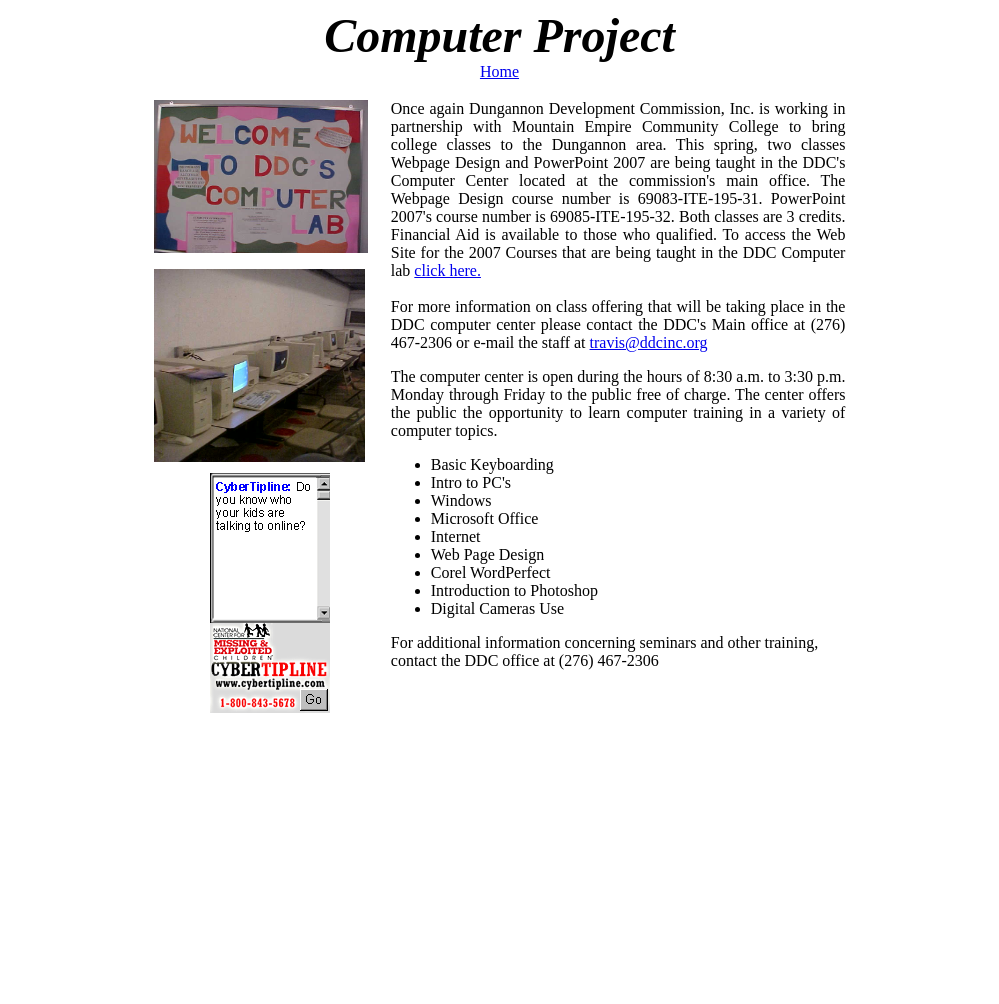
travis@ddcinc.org (649, 342)
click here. (447, 270)
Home (499, 71)
